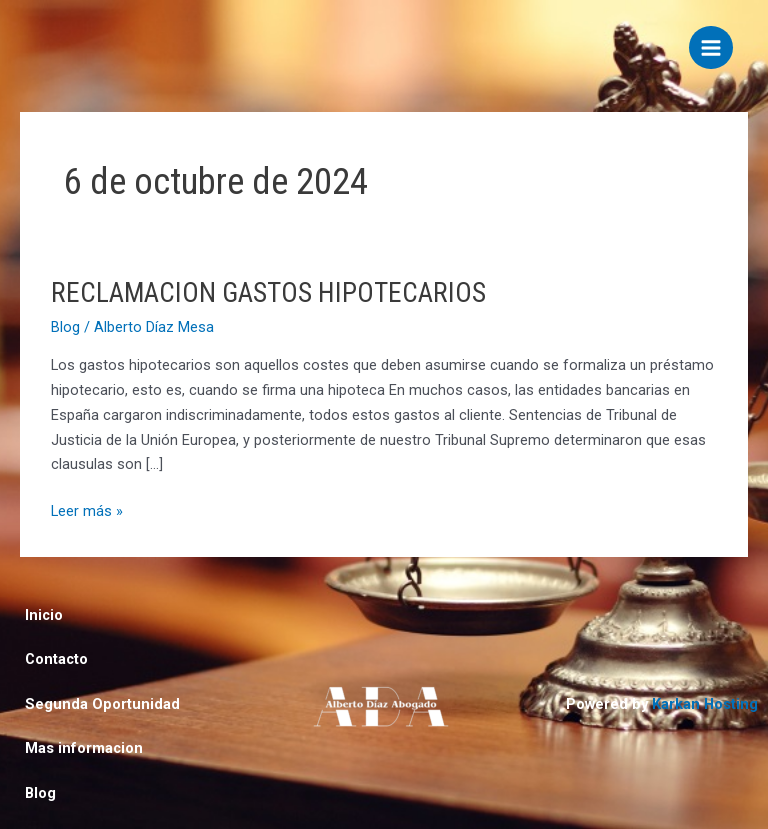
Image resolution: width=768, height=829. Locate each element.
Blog (65, 327)
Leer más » (87, 509)
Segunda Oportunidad (102, 704)
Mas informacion (84, 748)
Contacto (56, 659)
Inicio (44, 615)
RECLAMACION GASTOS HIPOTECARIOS (268, 293)
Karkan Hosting (705, 704)
